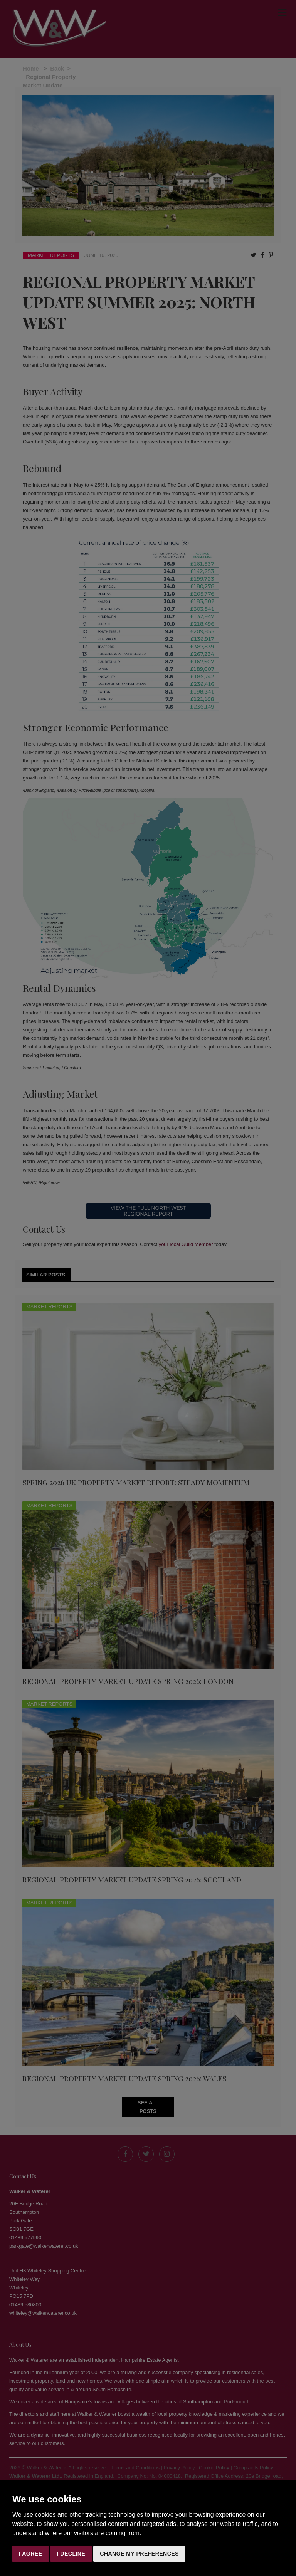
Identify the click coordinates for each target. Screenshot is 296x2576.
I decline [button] (71, 2554)
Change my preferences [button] (139, 2554)
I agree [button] (30, 2554)
